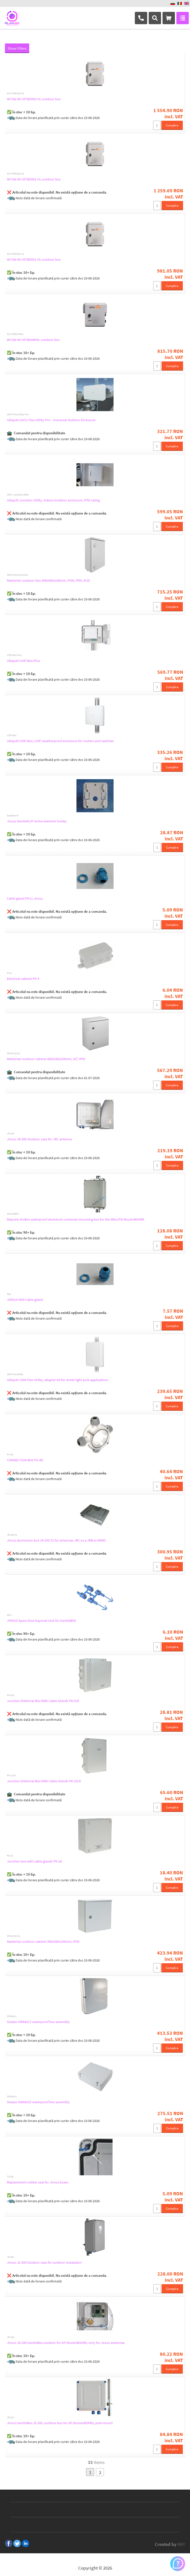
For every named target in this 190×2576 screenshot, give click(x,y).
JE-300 (10, 2257)
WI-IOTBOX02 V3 (15, 173)
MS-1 (9, 1615)
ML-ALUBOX (13, 1213)
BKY (181, 2544)
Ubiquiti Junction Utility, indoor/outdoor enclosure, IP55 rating (53, 500)
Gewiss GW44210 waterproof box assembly (38, 2102)
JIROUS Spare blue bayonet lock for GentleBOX (41, 1620)
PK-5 (9, 973)
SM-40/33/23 (13, 1053)
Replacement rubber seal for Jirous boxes (37, 2182)
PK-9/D (10, 1695)
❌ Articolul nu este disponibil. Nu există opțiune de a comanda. (57, 192)
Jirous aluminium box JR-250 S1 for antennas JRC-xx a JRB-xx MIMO (56, 1540)
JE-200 (10, 2417)
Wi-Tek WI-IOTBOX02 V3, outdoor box (34, 179)
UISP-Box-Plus (14, 655)
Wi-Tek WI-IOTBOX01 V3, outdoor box (34, 259)
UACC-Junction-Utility (18, 494)
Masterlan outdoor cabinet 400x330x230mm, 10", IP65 (46, 1059)
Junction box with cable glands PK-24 (34, 1861)
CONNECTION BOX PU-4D (25, 1460)
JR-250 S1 (12, 1534)
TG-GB (10, 2176)
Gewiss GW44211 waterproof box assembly (38, 2022)
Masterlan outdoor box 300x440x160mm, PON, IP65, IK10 (48, 580)
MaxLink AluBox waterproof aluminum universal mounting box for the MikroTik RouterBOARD (75, 1219)
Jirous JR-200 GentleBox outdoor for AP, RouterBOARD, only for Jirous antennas (66, 2342)
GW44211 (12, 2016)
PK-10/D (11, 1775)
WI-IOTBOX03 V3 (15, 93)
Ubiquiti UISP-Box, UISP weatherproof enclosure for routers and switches (60, 741)
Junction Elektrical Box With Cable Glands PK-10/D (44, 1781)
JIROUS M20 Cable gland (25, 1299)
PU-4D (10, 1454)
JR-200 (10, 2337)
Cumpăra (172, 125)
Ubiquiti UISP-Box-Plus (23, 660)
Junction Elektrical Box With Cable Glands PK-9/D (43, 1701)
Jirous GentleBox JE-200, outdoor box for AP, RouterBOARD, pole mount (60, 2423)
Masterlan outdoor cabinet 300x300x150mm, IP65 (43, 1941)
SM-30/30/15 (13, 1936)
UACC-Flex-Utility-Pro (17, 414)
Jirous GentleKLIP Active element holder (37, 821)
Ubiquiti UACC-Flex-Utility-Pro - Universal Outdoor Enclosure (51, 420)
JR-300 (10, 1133)
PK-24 (10, 1855)
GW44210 (12, 2096)
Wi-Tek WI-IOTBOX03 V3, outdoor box (34, 99)
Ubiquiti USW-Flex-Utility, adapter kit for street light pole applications (57, 1380)
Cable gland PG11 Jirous (25, 898)
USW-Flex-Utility (15, 1374)
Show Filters (17, 48)
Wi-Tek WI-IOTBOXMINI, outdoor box (33, 339)
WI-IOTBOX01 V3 (15, 254)
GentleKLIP (13, 815)
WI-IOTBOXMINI (15, 334)
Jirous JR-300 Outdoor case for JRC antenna (39, 1139)
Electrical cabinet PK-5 (23, 978)
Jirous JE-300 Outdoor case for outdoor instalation (44, 2262)
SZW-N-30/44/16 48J (17, 575)
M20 (9, 1294)
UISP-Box (11, 735)
